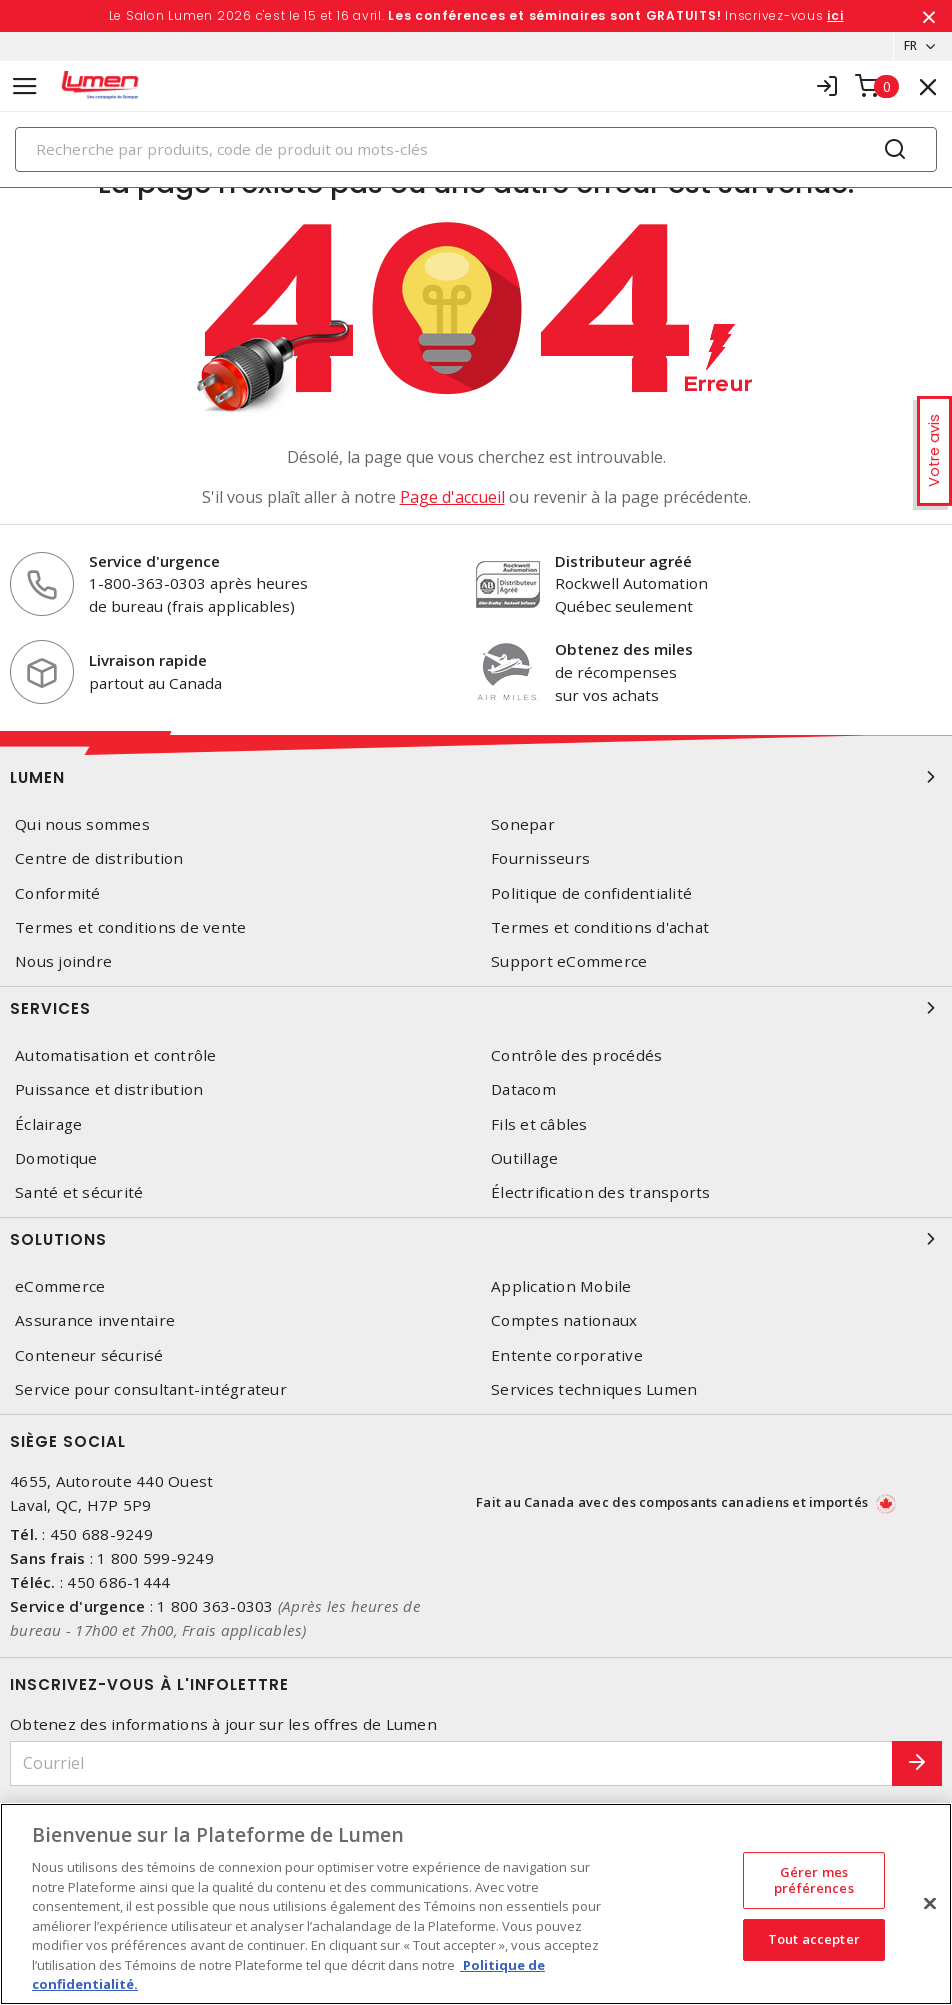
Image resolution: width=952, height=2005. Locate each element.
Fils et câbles (539, 1124)
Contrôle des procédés (576, 1056)
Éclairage (48, 1124)
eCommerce (60, 1287)
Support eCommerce (569, 962)
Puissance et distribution (109, 1090)
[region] (476, 1904)
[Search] (476, 149)
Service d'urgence (154, 561)
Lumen (476, 778)
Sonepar (523, 825)
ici (835, 15)
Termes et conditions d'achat (600, 928)
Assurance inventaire (95, 1321)
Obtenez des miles (624, 650)
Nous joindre (63, 962)
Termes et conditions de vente (130, 928)
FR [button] (904, 46)
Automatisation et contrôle (116, 1056)
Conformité (58, 893)
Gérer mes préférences (813, 1880)
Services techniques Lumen (594, 1389)
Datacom (523, 1090)
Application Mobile (561, 1287)
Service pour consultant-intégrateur (151, 1389)
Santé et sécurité (79, 1193)
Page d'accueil (452, 497)
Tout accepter (814, 1940)
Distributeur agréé (623, 561)
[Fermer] (930, 1904)
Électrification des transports (601, 1193)
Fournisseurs (540, 859)
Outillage (524, 1158)
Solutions (476, 1240)
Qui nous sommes (82, 825)
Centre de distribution (99, 859)
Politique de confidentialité (591, 893)
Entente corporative (567, 1355)
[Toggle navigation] (25, 86)
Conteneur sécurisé (89, 1355)
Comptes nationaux (564, 1321)
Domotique (56, 1158)
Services (476, 1009)
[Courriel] (451, 1764)
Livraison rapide (148, 661)
